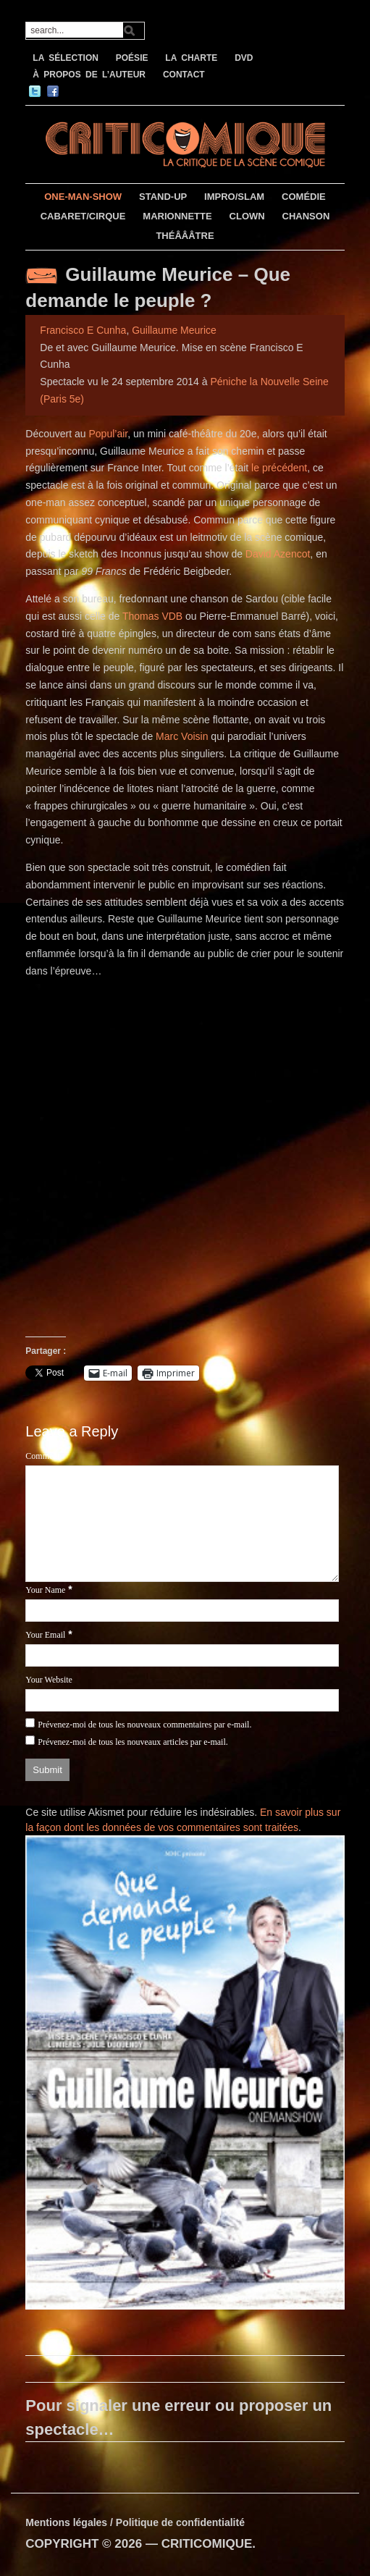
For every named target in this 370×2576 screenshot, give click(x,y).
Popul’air (108, 433)
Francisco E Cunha (83, 330)
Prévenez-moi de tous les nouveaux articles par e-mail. (133, 1742)
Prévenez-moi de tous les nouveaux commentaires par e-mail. (144, 1725)
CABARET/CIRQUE (83, 216)
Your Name (45, 1590)
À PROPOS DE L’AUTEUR (89, 75)
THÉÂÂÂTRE (185, 235)
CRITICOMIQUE (207, 2544)
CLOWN (247, 216)
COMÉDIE (304, 196)
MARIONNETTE (177, 216)
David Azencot (278, 554)
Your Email (45, 1635)
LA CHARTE (191, 58)
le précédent (279, 467)
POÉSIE (132, 58)
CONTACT (184, 75)
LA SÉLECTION (65, 58)
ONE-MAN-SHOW (83, 196)
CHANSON (306, 216)
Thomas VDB (152, 616)
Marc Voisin (182, 736)
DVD (244, 58)
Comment (42, 1456)
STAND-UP (163, 196)
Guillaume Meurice (174, 330)
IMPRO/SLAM (234, 196)
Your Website (48, 1680)
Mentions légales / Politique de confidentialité (135, 2522)
